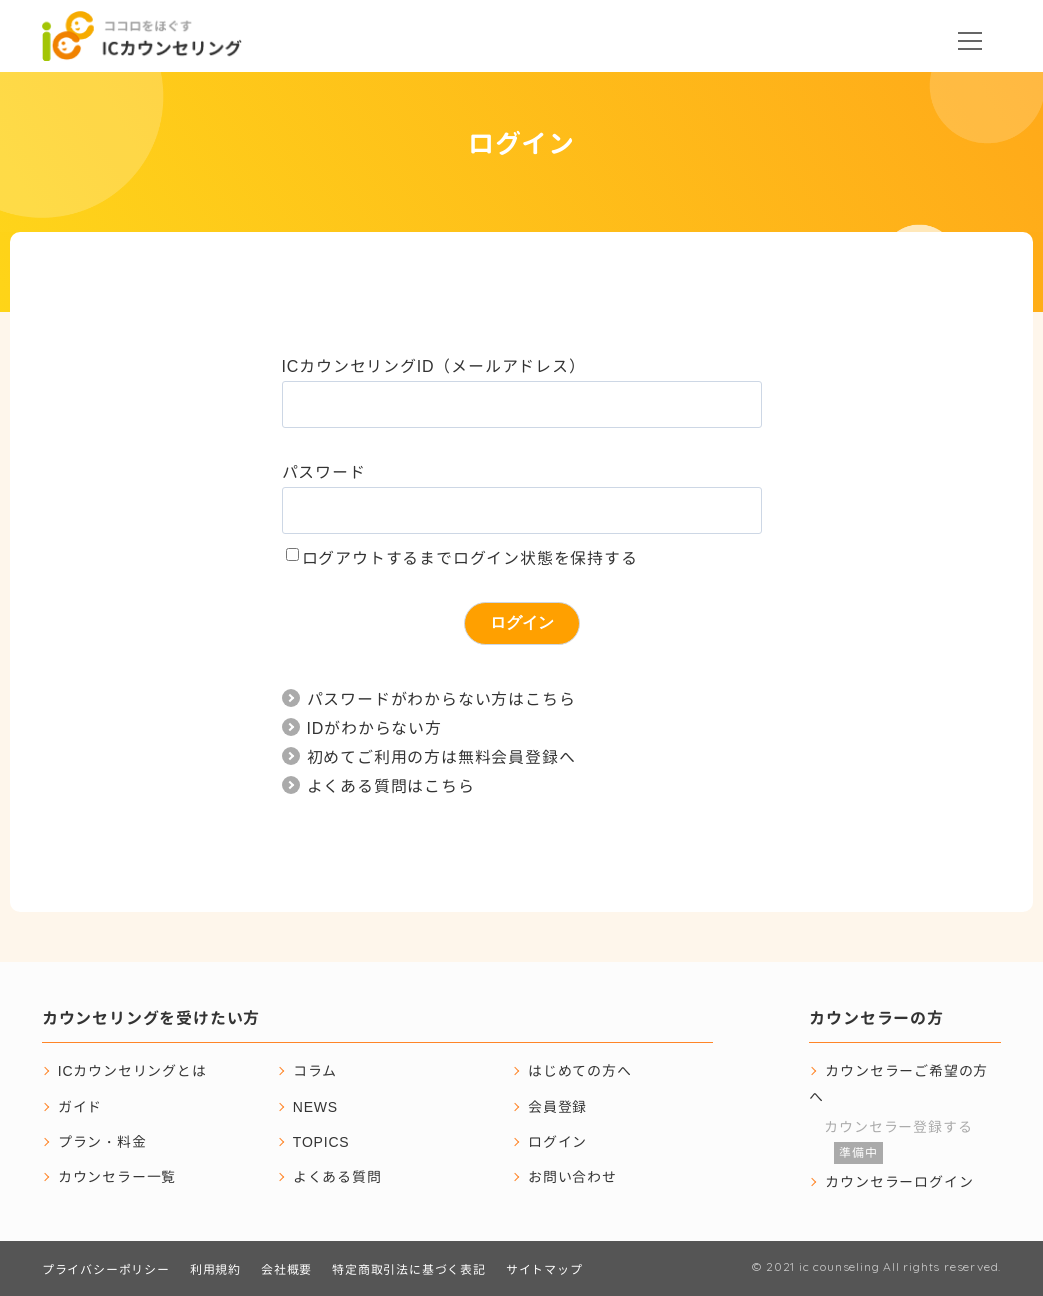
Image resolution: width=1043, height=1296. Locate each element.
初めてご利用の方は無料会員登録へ (441, 757)
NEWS (315, 1106)
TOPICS (321, 1141)
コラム (315, 1070)
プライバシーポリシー (106, 1269)
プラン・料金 (102, 1141)
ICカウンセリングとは (132, 1070)
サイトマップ (544, 1269)
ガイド (80, 1106)
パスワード (324, 472)
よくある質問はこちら (391, 786)
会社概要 (286, 1269)
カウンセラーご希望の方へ (898, 1083)
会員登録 (557, 1106)
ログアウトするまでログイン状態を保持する (470, 558)
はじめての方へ (580, 1070)
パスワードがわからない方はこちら (441, 699)
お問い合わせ (572, 1176)
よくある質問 (337, 1176)
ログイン (557, 1141)
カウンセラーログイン (899, 1181)
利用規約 (215, 1269)
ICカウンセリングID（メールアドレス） (434, 366)
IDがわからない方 (374, 728)
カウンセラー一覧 (117, 1176)
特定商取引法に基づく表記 (409, 1269)
